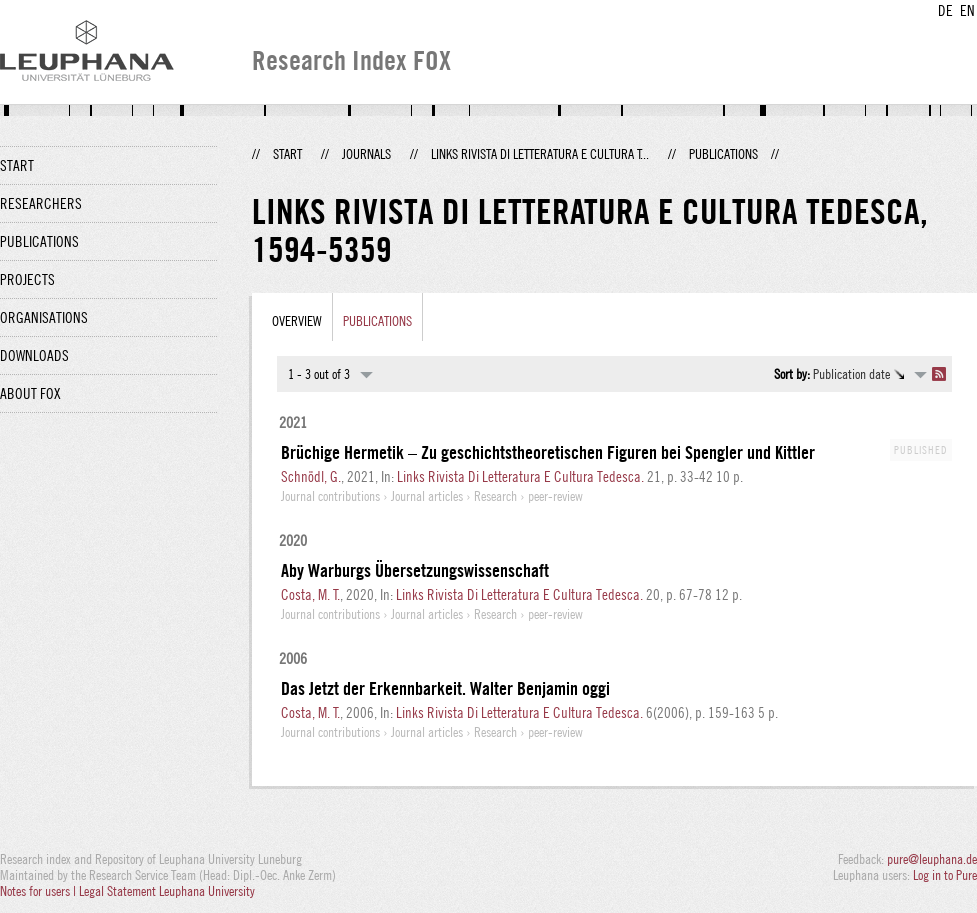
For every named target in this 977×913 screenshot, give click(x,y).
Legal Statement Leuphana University (167, 891)
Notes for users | (39, 891)
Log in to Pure (945, 875)
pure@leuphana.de (932, 859)
